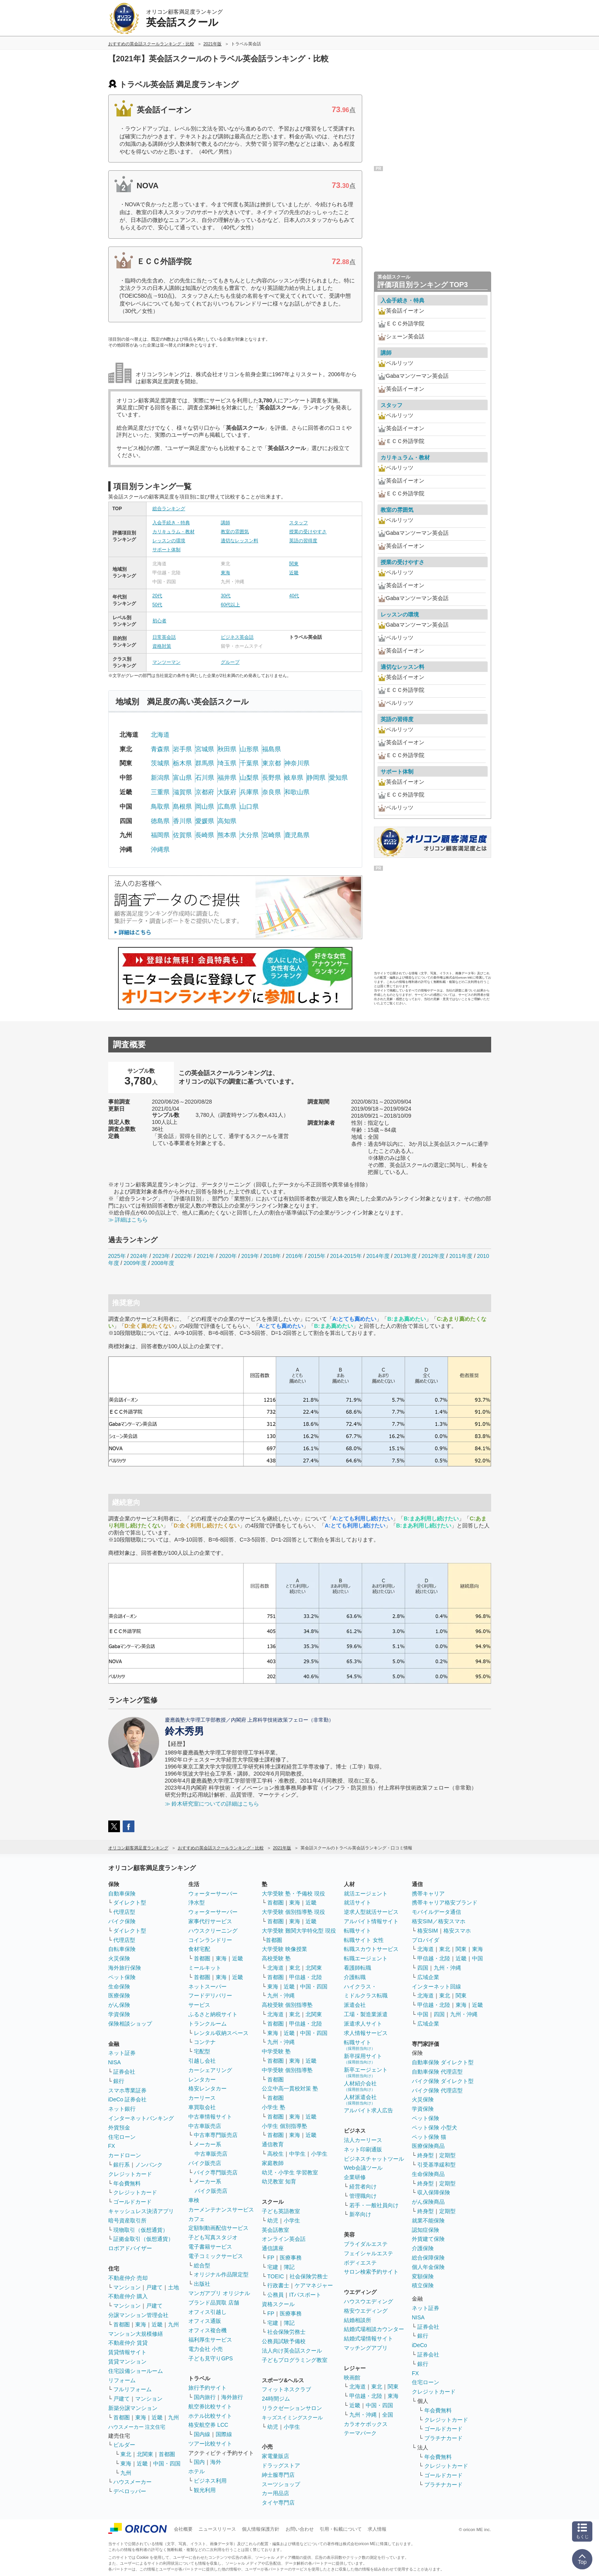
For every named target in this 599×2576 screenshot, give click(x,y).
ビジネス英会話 (237, 637)
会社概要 (183, 2529)
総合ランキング (168, 508)
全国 (387, 2415)
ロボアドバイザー (130, 2248)
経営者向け (363, 2186)
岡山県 (204, 806)
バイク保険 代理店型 (437, 2090)
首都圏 (121, 2324)
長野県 (271, 777)
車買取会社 (202, 2107)
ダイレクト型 (129, 1902)
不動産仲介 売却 (128, 2278)
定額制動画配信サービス (218, 2228)
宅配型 (202, 2051)
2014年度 (377, 1256)
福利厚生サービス (210, 2340)
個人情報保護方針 (260, 2529)
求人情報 (377, 2529)
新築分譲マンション (132, 2408)
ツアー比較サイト (210, 2443)
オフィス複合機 (207, 2330)
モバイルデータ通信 (436, 1912)
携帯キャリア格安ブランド (444, 1902)
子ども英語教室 (281, 2211)
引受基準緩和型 (436, 2165)
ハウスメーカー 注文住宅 (137, 2427)
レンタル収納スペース (221, 2033)
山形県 (249, 749)
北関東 (145, 2454)
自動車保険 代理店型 (437, 2072)
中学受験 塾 (276, 2051)
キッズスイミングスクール (292, 2418)
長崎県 (204, 835)
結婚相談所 (357, 2320)
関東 (294, 563)
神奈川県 (296, 763)
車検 (193, 2200)
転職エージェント (366, 1958)
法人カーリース (363, 2140)
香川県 (182, 821)
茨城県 (160, 763)
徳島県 (160, 821)
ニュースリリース (217, 2529)
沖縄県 (160, 849)
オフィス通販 (204, 2321)
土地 (173, 2287)
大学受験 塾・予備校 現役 (293, 1893)
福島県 (271, 749)
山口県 (249, 806)
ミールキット (204, 1968)
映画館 (352, 2377)
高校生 (275, 2154)
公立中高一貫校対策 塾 (290, 2088)
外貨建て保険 (428, 2239)
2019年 (250, 1256)
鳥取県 (160, 806)
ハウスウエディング (368, 2301)
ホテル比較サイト (210, 2416)
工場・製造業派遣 (366, 2014)
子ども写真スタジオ (213, 2237)
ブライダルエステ (366, 2244)
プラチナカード (443, 2438)
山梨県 (249, 777)
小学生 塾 (273, 2107)
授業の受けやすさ (308, 531)
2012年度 (433, 1256)
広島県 (227, 806)
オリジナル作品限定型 (221, 2274)
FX (111, 2146)
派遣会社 (355, 2005)
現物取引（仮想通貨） (140, 2230)
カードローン (124, 2155)
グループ (230, 662)
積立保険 (423, 2285)
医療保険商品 (428, 2146)
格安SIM (427, 1931)
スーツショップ (281, 2484)
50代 (157, 604)
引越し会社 (202, 2061)
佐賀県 (182, 835)
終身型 (425, 2155)
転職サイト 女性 (364, 1940)
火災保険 (119, 1958)
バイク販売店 (204, 2163)
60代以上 (230, 604)
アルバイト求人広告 (368, 2110)
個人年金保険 (428, 2267)
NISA (114, 2062)
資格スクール (278, 2304)
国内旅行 (205, 2397)
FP (270, 2257)
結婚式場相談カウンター (374, 2329)
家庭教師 (273, 2163)
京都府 (204, 792)
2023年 (161, 1256)
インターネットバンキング (141, 2118)
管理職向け (363, 2196)
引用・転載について (341, 2529)
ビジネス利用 (210, 2481)
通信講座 (273, 2248)
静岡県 (316, 777)
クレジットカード (130, 2174)
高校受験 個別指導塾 (287, 2005)
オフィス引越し (207, 2312)
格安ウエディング (366, 2311)
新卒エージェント (366, 2072)
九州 (173, 2324)
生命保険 (119, 1986)
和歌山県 (296, 792)
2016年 (294, 1256)
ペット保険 (122, 1977)
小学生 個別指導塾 (284, 2126)
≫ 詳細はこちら (128, 1220)
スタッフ (298, 522)
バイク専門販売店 (216, 2172)
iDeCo (419, 2345)
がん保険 (119, 2005)
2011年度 (460, 1256)
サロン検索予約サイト (371, 2272)
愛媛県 (204, 821)
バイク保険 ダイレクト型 (443, 2081)
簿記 (289, 2267)
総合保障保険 (428, 2257)
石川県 (204, 777)
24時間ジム (276, 2399)
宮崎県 (271, 835)
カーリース (202, 2098)
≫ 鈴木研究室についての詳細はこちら (212, 1804)
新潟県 (160, 777)
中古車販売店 (204, 2126)
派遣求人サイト (363, 2023)
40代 (294, 595)
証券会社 (124, 2072)
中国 (477, 1958)
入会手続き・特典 (171, 522)
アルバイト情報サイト (371, 1921)
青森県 (160, 749)
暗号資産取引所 (127, 2220)
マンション (127, 2287)
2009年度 (135, 1263)
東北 (125, 2454)
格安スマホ (457, 1931)
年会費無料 (127, 2183)
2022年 (183, 1256)
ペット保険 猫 (429, 2137)
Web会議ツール (363, 2168)
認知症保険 (425, 2230)
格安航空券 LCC (208, 2425)
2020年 (228, 1256)
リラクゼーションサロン (292, 2408)
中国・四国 (167, 2463)
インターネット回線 (436, 1986)
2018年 (272, 1256)
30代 (226, 595)
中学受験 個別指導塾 (287, 2070)
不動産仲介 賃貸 (128, 2343)
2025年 (117, 1256)
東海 (225, 572)
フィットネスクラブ (286, 2389)
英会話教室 (275, 2230)
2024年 (139, 1256)
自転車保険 (122, 1949)
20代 (157, 595)
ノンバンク (149, 2165)
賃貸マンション (127, 2361)
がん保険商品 (428, 2202)
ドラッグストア (281, 2465)
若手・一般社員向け (374, 2205)
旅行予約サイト (207, 2388)
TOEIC (275, 2276)
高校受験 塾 (276, 1958)
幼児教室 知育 (279, 2181)
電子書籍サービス (210, 2247)
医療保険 (119, 1995)
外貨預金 (119, 2127)
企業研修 (355, 2177)
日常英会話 (164, 637)
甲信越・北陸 (305, 1977)
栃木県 (182, 763)
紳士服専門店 (278, 2475)
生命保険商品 (428, 2174)
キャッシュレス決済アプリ (141, 2211)
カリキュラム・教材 (173, 531)
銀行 (118, 2081)
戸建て (154, 2287)
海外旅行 (232, 2397)
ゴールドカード (132, 2202)
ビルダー (124, 2445)
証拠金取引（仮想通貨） (143, 2239)
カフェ (196, 2219)
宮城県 (204, 749)
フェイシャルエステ (368, 2253)
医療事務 (291, 2257)
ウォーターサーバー (213, 1893)
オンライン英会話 (284, 2239)
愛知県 (338, 777)
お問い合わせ (300, 2529)
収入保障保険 (433, 2192)
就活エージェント (366, 1893)
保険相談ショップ (130, 2023)
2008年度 (162, 1263)
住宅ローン (122, 2137)
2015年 (316, 1256)
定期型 (447, 2155)
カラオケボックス (366, 2424)
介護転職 (355, 1977)
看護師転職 (357, 1968)
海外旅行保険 (124, 1968)
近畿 (294, 572)
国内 (199, 2462)
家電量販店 (275, 2456)
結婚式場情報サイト (368, 2338)
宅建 (272, 2267)
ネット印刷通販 (363, 2149)
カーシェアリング (210, 2070)
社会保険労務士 (309, 2276)
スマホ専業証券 (127, 2090)
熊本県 (227, 835)
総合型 (202, 2265)
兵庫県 (249, 792)
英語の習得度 (303, 540)
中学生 (297, 2154)
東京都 (271, 763)
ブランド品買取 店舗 (213, 2302)
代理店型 (124, 1912)
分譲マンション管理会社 (138, 2315)
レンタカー (202, 2079)
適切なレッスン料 (239, 540)
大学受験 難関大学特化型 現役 (299, 1931)
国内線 (202, 2434)
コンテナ (205, 2042)
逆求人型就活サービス (371, 1912)
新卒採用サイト (363, 2058)
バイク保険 (122, 1921)
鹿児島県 (296, 835)
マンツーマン (166, 662)
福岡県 (160, 835)
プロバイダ (425, 1940)
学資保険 (119, 2014)
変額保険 (423, 2276)
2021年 (206, 1256)
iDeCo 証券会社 (127, 2099)
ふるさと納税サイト (213, 2014)
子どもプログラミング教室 (294, 2360)
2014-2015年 (346, 1256)
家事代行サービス (210, 1921)
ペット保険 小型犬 (434, 2127)
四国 (422, 1968)
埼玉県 (227, 763)
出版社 (202, 2284)
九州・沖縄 (281, 1995)
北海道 (160, 734)
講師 (225, 522)
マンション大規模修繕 (135, 2334)
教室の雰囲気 (235, 531)
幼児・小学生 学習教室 (290, 2172)
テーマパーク (360, 2433)
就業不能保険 (428, 2220)
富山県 (182, 777)
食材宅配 (199, 1949)
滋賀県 (182, 792)
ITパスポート (305, 2295)
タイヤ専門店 (278, 2502)
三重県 (160, 792)
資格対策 (161, 646)
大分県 (249, 835)
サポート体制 (166, 549)
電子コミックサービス (215, 2256)
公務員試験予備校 (284, 2341)
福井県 (227, 777)
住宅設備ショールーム (135, 2371)
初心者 (159, 620)
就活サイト (357, 1902)
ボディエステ (360, 2263)
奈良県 (271, 792)
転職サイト (357, 1931)
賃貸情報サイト (127, 2352)
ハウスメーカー (132, 2482)
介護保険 (423, 2248)
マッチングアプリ (366, 2348)
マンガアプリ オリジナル (219, 2293)
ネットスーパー (207, 1986)
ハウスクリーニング (213, 1931)
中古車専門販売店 (216, 2135)
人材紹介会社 (360, 2086)
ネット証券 (122, 2053)
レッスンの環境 (168, 540)
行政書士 (278, 2285)
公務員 (275, 2295)
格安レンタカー (207, 2088)
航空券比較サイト (210, 2406)
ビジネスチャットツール (374, 2159)
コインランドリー (210, 1940)
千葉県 (249, 763)
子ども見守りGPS (210, 2358)
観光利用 (205, 2490)
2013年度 (405, 1256)
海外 (215, 2462)
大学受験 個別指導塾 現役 (293, 1912)
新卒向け (360, 2214)
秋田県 (227, 749)
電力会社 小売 (205, 2349)
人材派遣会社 (360, 2099)
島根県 (182, 806)
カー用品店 (275, 2493)
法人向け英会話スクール (292, 2350)
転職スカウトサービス (371, 1949)
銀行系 (121, 2165)
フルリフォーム (132, 2389)
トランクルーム (207, 2023)
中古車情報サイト (210, 2116)
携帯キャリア (428, 1893)
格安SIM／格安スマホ (438, 1921)
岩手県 (182, 749)
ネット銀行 (122, 2109)
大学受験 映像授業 (284, 1949)
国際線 (224, 2434)
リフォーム (122, 2380)
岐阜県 (293, 777)
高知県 (227, 821)
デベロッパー (129, 2491)
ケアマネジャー (314, 2285)
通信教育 (273, 2144)
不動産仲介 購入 (128, 2296)
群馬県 (204, 763)
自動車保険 (122, 1893)
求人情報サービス (366, 2033)
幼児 (272, 2220)
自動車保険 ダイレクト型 (443, 2062)
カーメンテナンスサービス (221, 2209)
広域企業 (428, 1977)
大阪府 (227, 792)
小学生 (319, 2154)
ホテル (196, 2471)
